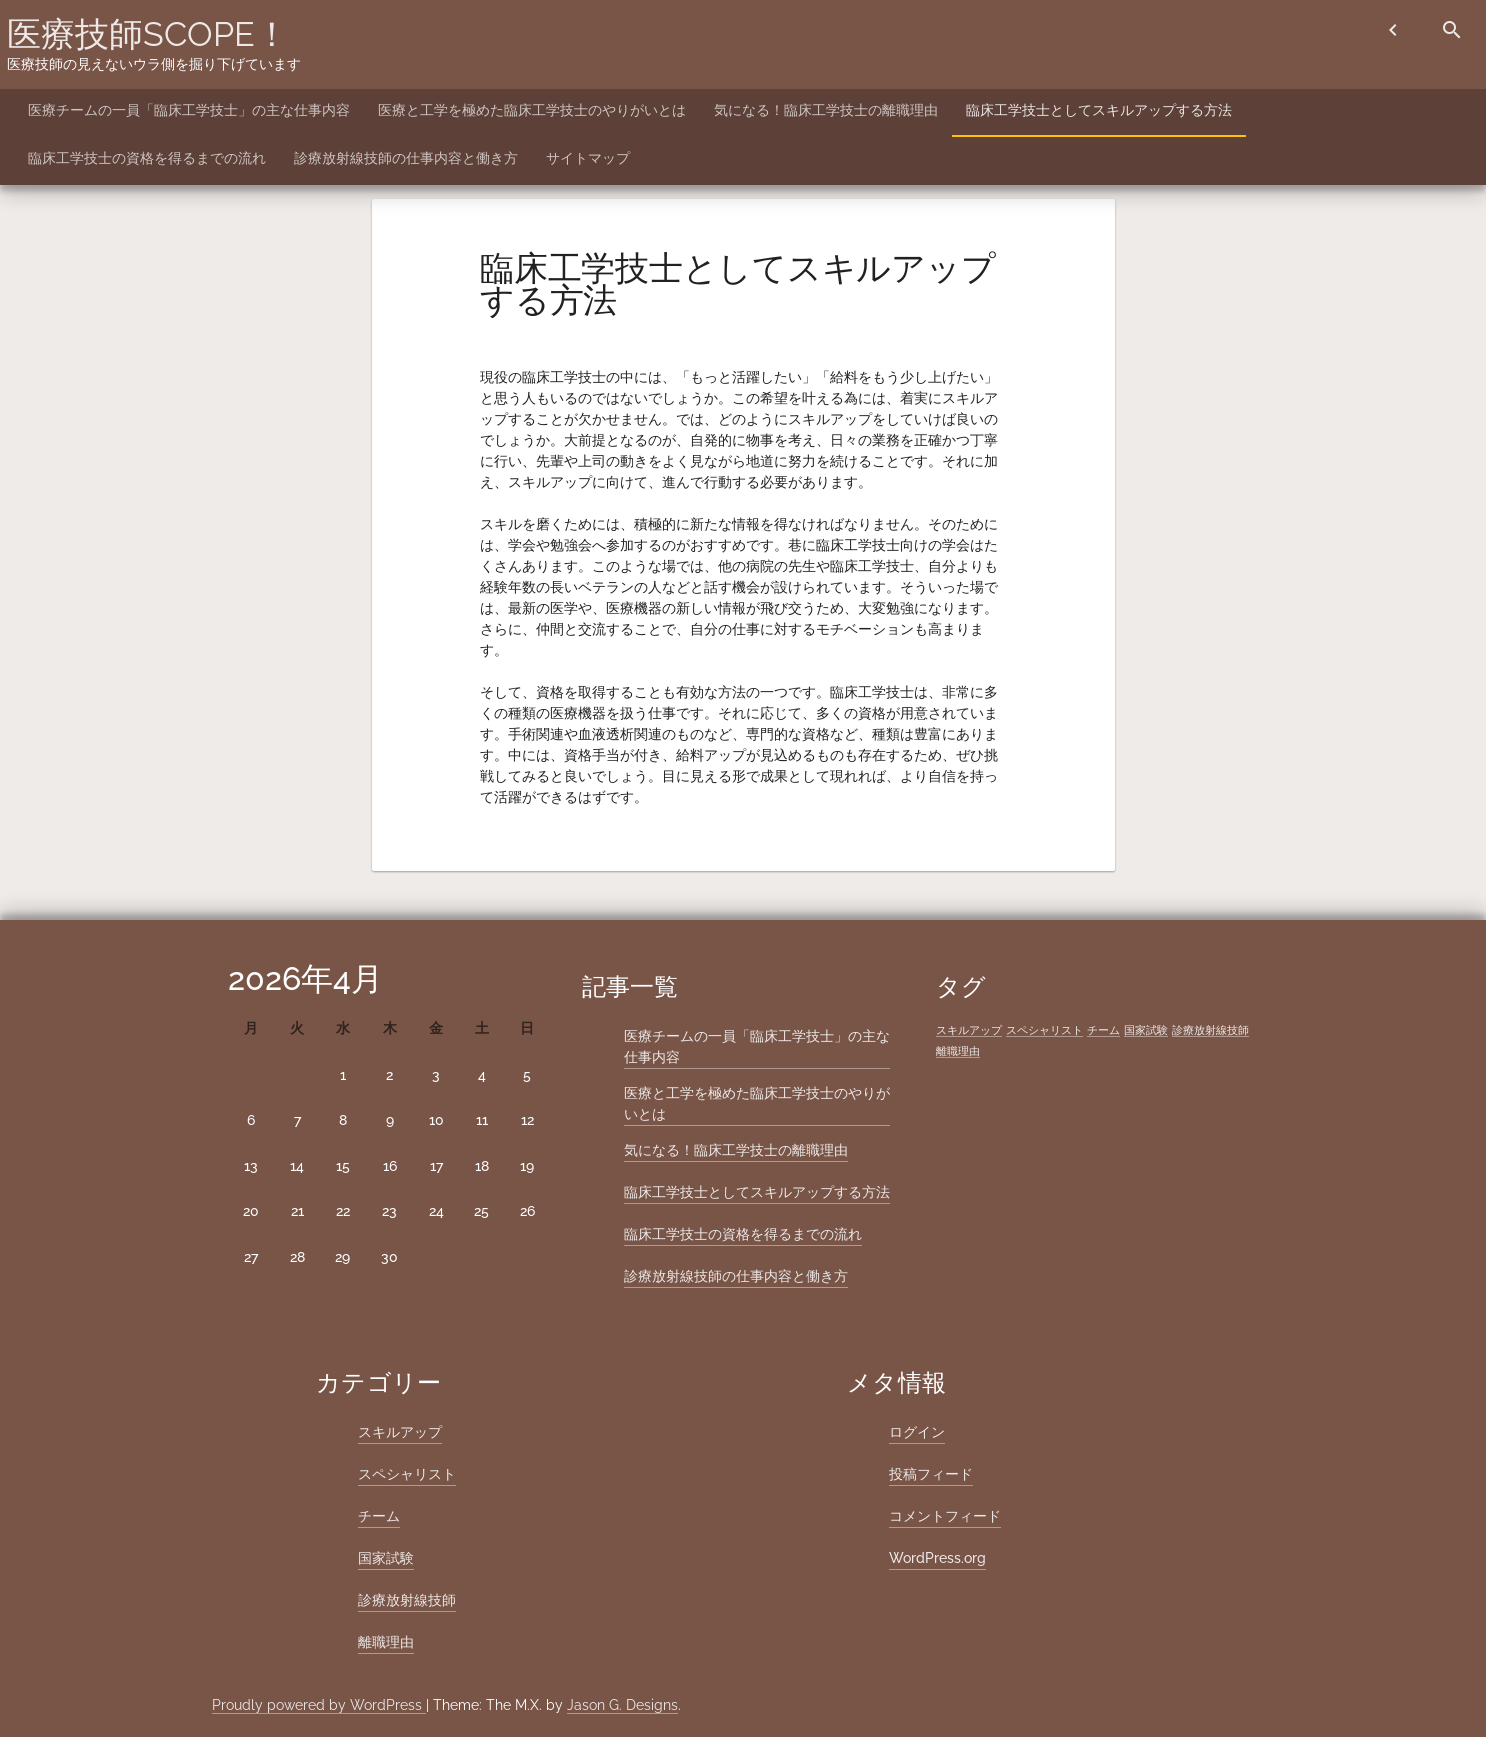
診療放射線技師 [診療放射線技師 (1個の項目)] (1210, 1030)
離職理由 (386, 1642)
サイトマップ (588, 158)
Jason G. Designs (622, 1705)
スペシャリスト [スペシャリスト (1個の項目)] (1044, 1030)
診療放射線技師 (407, 1600)
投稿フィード (931, 1474)
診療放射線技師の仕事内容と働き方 (406, 158)
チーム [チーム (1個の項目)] (1103, 1030)
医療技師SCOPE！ (148, 34)
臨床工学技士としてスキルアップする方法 (1099, 110)
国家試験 (386, 1558)
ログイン (917, 1432)
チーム (379, 1516)
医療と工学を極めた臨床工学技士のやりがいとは (532, 110)
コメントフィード (945, 1516)
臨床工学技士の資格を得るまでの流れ (147, 158)
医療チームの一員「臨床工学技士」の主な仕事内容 (189, 110)
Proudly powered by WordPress (319, 1705)
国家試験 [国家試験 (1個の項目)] (1146, 1030)
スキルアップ (400, 1432)
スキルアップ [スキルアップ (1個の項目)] (969, 1030)
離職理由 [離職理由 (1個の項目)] (958, 1051)
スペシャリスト (407, 1474)
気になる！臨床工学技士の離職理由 (826, 110)
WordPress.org (937, 1558)
